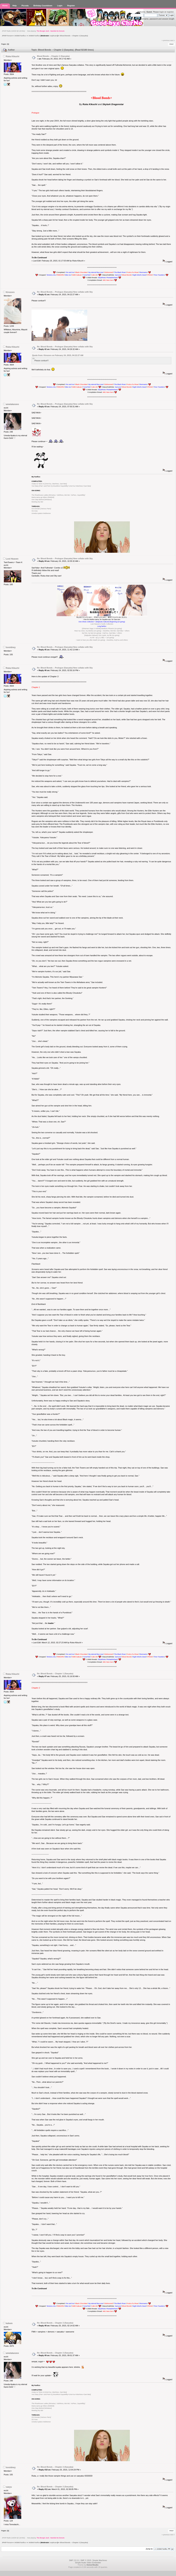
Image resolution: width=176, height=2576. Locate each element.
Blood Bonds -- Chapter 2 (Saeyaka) (53, 56)
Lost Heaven (12, 559)
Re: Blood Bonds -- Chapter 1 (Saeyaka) (55, 1673)
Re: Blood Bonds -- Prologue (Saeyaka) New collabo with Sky (65, 292)
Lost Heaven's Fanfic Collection (101, 624)
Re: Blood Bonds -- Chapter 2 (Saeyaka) (55, 2323)
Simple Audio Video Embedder (88, 2563)
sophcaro (53, 36)
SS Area (34, 511)
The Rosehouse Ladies (58, 495)
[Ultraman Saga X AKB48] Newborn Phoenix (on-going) (102, 628)
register (170, 12)
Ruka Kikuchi (12, 56)
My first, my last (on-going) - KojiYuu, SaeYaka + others (102, 633)
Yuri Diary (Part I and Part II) (61, 486)
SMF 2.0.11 (74, 2560)
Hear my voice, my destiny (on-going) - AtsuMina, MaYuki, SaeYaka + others (101, 631)
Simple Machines (99, 2560)
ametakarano (12, 404)
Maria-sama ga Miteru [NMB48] (43, 497)
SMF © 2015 (86, 2560)
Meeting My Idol (37, 502)
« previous (166, 40)
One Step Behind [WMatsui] (42, 499)
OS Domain (41, 509)
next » (172, 40)
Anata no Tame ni (49, 484)
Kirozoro (10, 292)
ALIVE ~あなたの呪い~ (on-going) (102, 637)
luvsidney (11, 647)
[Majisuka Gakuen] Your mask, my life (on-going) (101, 635)
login (161, 12)
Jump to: (149, 2549)
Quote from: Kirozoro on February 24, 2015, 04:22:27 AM (57, 355)
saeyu (9, 2487)
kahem (9, 2323)
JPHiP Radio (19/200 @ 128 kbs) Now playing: (33, 31)
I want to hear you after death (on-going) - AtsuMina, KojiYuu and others (102, 640)
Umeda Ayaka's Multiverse (41, 513)
